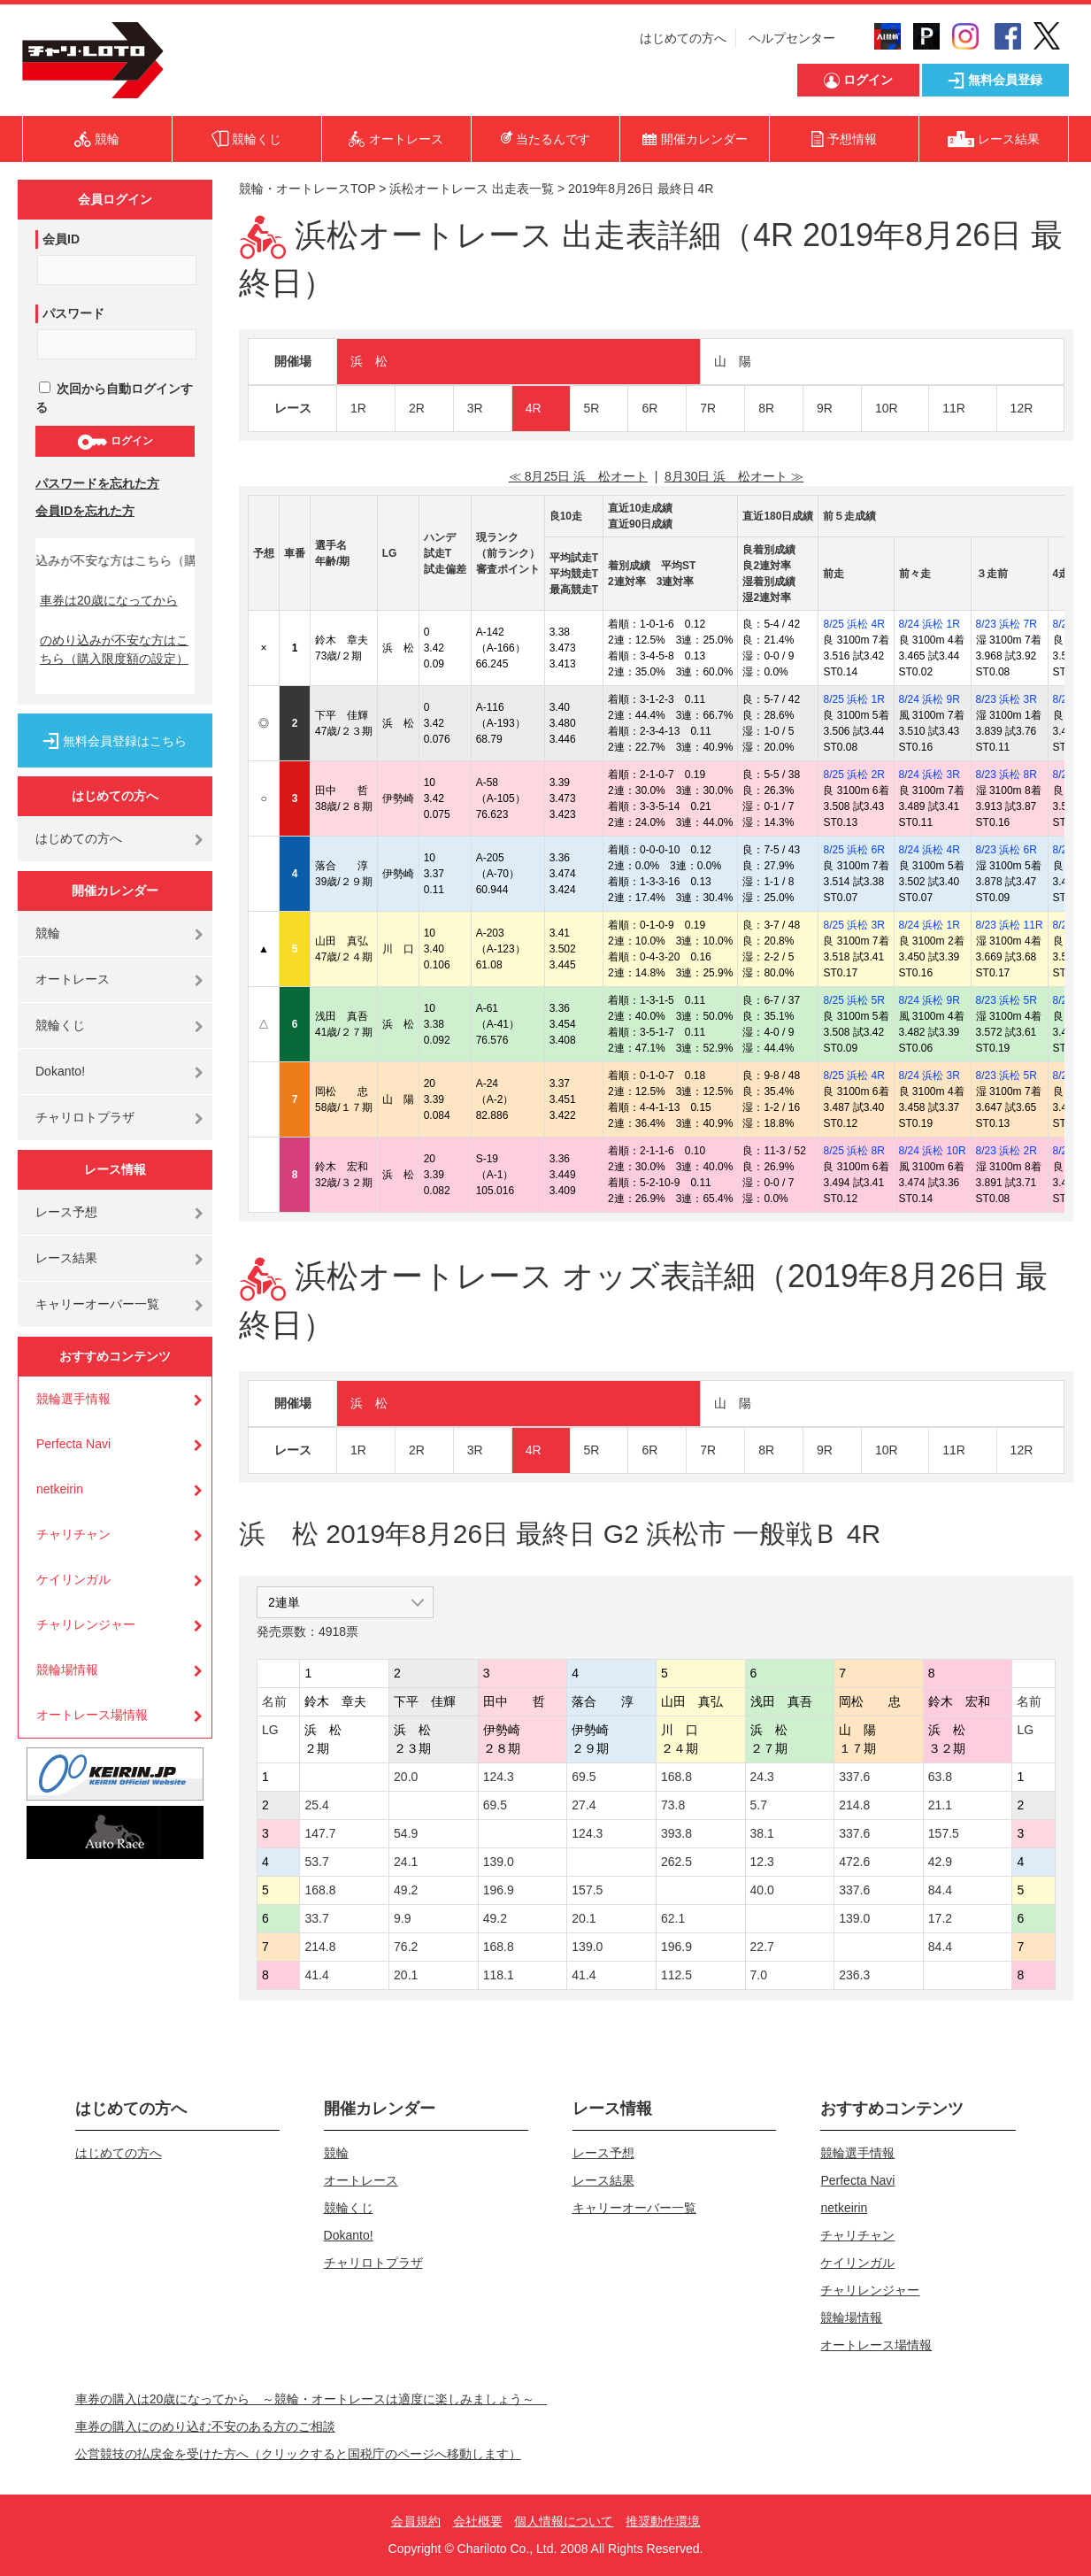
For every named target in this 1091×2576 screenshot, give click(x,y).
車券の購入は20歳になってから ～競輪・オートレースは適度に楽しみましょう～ (311, 2399)
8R (766, 408)
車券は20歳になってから (109, 600)
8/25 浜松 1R (853, 699)
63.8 (940, 1777)
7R (708, 408)
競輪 (47, 933)
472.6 (854, 1862)
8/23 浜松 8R (1006, 774)
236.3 (854, 1975)
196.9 (498, 1890)
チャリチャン (73, 1534)
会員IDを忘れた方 (84, 511)
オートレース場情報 (92, 1715)
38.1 (762, 1833)
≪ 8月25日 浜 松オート (578, 476)
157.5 (943, 1833)
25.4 (316, 1805)
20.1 (583, 1918)
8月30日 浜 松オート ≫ (734, 476)
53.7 (316, 1862)
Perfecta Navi (73, 1444)
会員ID (61, 239)
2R (417, 408)
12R (1021, 408)
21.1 (940, 1805)
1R (358, 408)
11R (953, 408)
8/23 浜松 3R (1006, 699)
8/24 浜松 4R (929, 850)
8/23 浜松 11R (1009, 925)
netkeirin (59, 1489)
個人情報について (563, 2521)
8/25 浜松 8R (853, 1151)
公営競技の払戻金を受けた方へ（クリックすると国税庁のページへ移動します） (298, 2454)
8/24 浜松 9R (929, 699)
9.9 (402, 1918)
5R (592, 408)
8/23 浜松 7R (1006, 624)
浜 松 (369, 361)
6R (649, 408)
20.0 (406, 1777)
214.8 (854, 1805)
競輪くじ (60, 1025)
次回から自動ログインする (114, 398)
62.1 (673, 1918)
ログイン (114, 442)
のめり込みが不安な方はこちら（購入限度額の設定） (114, 649)
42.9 (940, 1862)
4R (534, 408)
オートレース (72, 979)
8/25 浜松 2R (853, 774)
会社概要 (478, 2521)
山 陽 (732, 361)
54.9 (406, 1833)
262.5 (676, 1862)
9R (825, 408)
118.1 (498, 1975)
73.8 (673, 1805)
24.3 (762, 1777)
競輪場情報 (67, 1669)
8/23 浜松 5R (1006, 1000)
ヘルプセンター (792, 38)
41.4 (316, 1975)
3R (475, 408)
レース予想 (66, 1212)
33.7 (316, 1918)
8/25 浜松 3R (853, 925)
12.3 (762, 1862)
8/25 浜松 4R (853, 624)
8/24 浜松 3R (929, 774)
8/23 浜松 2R (1006, 1151)
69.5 (583, 1777)
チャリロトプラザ (84, 1117)
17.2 (940, 1918)
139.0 (498, 1862)
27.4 (583, 1805)
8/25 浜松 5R (853, 1000)
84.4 (940, 1890)
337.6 (854, 1777)
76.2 (406, 1947)
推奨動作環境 (663, 2521)
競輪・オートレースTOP (307, 188)
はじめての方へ (683, 38)
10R (886, 408)
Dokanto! (60, 1071)
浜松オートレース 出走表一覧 (471, 188)
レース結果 (66, 1258)
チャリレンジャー (85, 1624)
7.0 (758, 1975)
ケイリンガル (73, 1579)
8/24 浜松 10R (932, 1151)
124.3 (498, 1777)
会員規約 (416, 2521)
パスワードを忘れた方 (97, 483)
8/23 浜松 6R (1006, 850)
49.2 (406, 1890)
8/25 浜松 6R (853, 850)
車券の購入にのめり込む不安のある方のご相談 (205, 2426)
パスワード (73, 313)
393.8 (676, 1833)
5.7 (758, 1805)
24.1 (406, 1862)
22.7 (762, 1947)
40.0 (762, 1890)
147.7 (319, 1833)
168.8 (676, 1777)
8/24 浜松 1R (929, 624)
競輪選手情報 (73, 1399)
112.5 (676, 1975)
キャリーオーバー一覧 (97, 1304)
